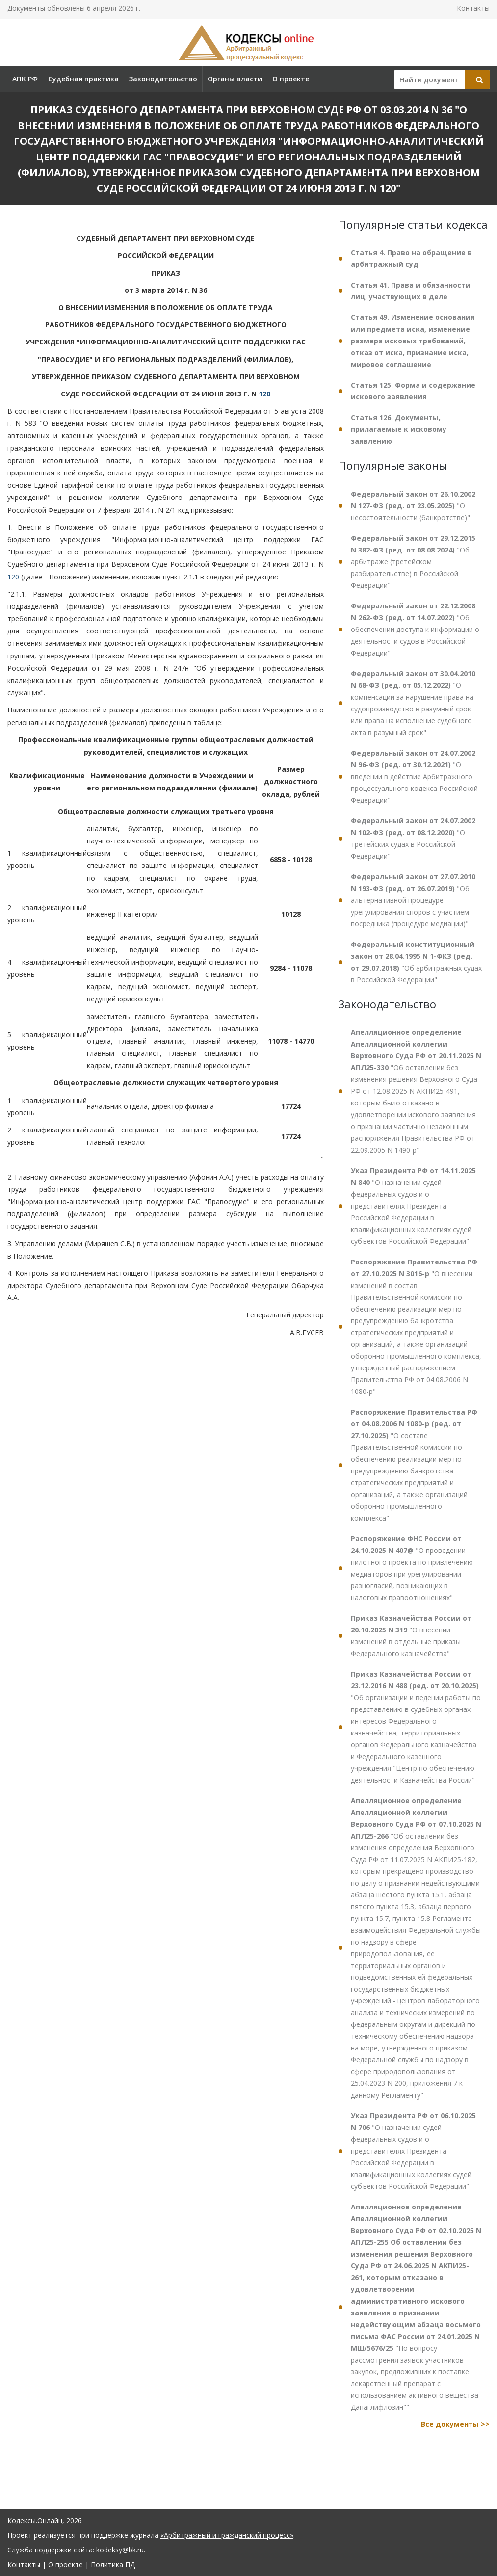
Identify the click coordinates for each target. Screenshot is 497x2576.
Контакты (473, 8)
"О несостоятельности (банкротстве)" (413, 505)
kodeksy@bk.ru (120, 2549)
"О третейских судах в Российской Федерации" (413, 838)
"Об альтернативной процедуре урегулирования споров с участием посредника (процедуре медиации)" (413, 900)
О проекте (290, 78)
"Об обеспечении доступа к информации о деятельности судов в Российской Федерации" (415, 629)
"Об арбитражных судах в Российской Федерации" (416, 962)
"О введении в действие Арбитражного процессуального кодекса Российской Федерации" (414, 776)
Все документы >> (455, 2424)
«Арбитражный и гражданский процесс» (226, 2535)
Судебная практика (83, 78)
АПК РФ (25, 78)
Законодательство (163, 78)
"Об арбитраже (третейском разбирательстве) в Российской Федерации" (413, 561)
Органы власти (235, 78)
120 (264, 393)
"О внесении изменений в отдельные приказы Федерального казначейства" (411, 1635)
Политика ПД (113, 2564)
